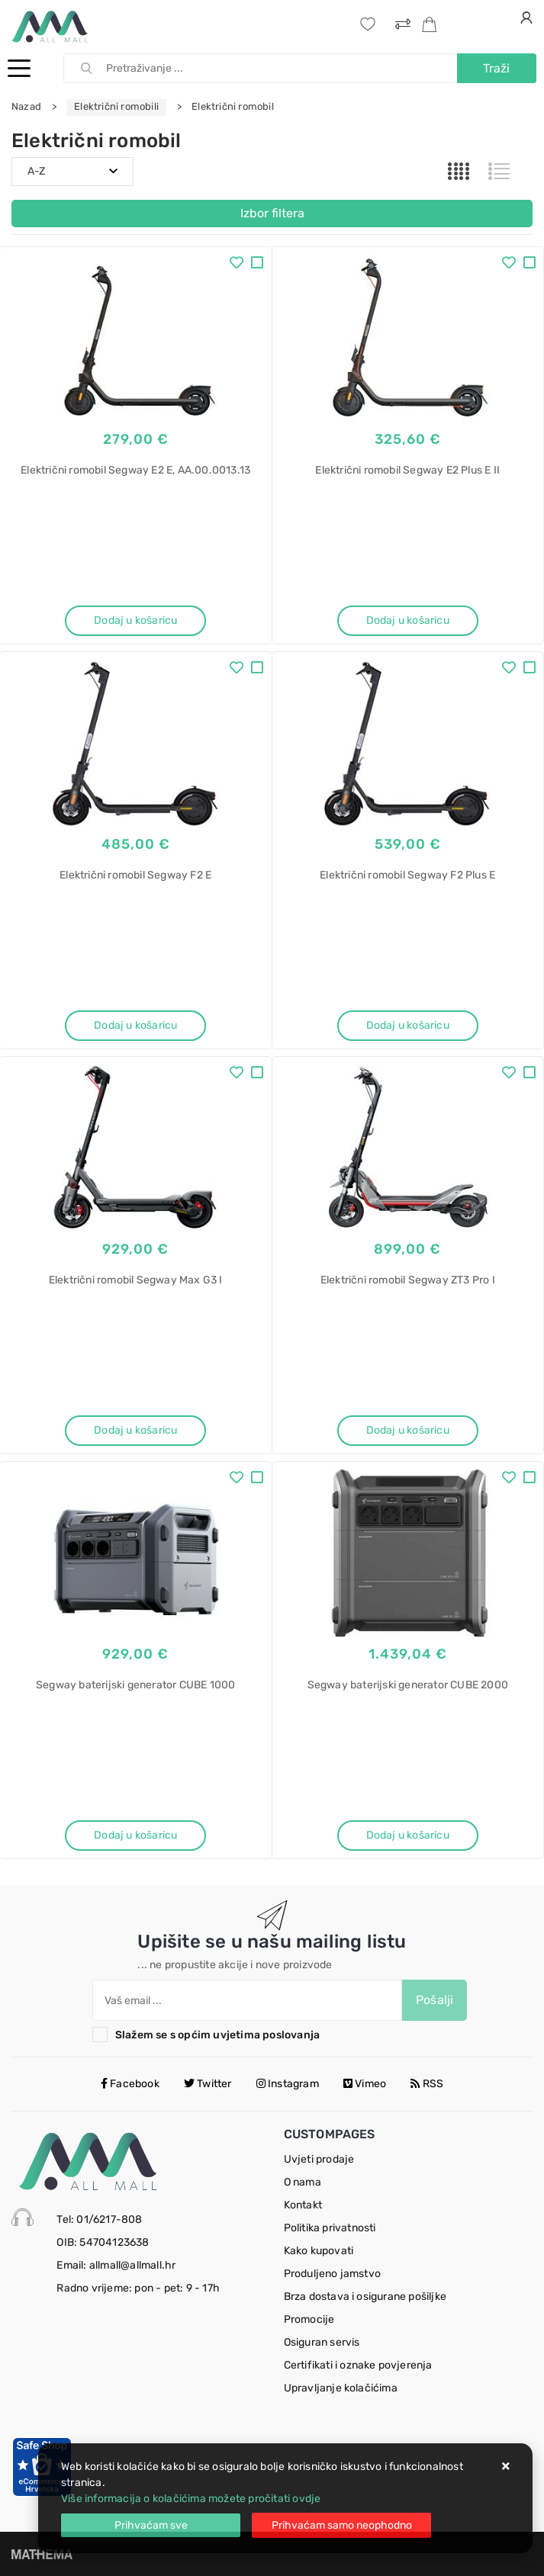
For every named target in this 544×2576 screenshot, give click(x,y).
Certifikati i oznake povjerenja (358, 2365)
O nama (302, 2182)
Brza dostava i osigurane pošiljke (365, 2296)
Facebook (130, 2083)
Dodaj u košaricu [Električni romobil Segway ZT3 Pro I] (407, 1430)
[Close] (150, 2525)
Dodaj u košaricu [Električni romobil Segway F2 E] (135, 1025)
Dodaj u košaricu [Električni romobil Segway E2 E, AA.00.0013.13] (135, 620)
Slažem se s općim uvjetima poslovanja (217, 2034)
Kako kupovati (319, 2250)
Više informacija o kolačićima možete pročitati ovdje (190, 2498)
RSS (426, 2083)
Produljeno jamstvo (332, 2273)
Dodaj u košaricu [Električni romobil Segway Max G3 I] (135, 1430)
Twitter (208, 2083)
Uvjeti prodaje (319, 2159)
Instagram (287, 2083)
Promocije (309, 2319)
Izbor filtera (272, 213)
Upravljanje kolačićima (341, 2388)
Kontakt (303, 2205)
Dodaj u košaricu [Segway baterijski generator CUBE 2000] (407, 1835)
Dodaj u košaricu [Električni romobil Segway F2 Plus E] (407, 1025)
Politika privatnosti (330, 2227)
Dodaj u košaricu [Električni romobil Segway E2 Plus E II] (407, 620)
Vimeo (364, 2083)
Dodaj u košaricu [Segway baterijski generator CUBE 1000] (135, 1835)
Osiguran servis (322, 2342)
